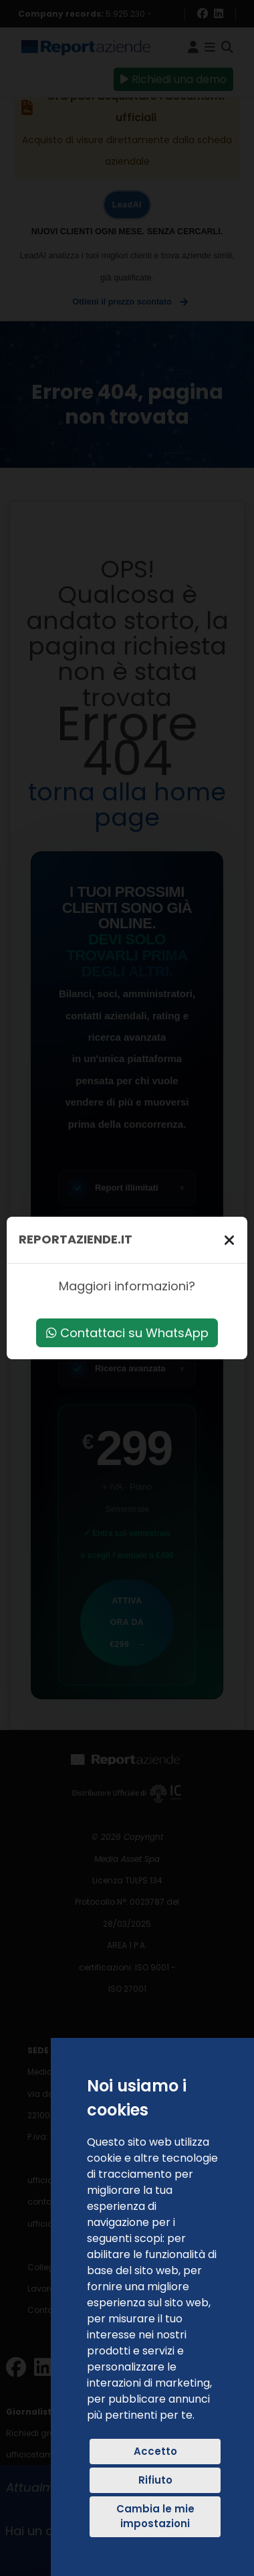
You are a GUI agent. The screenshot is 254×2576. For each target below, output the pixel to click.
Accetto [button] (155, 2451)
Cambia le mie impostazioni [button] (155, 2516)
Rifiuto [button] (155, 2480)
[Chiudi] (229, 1240)
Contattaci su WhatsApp (127, 1332)
